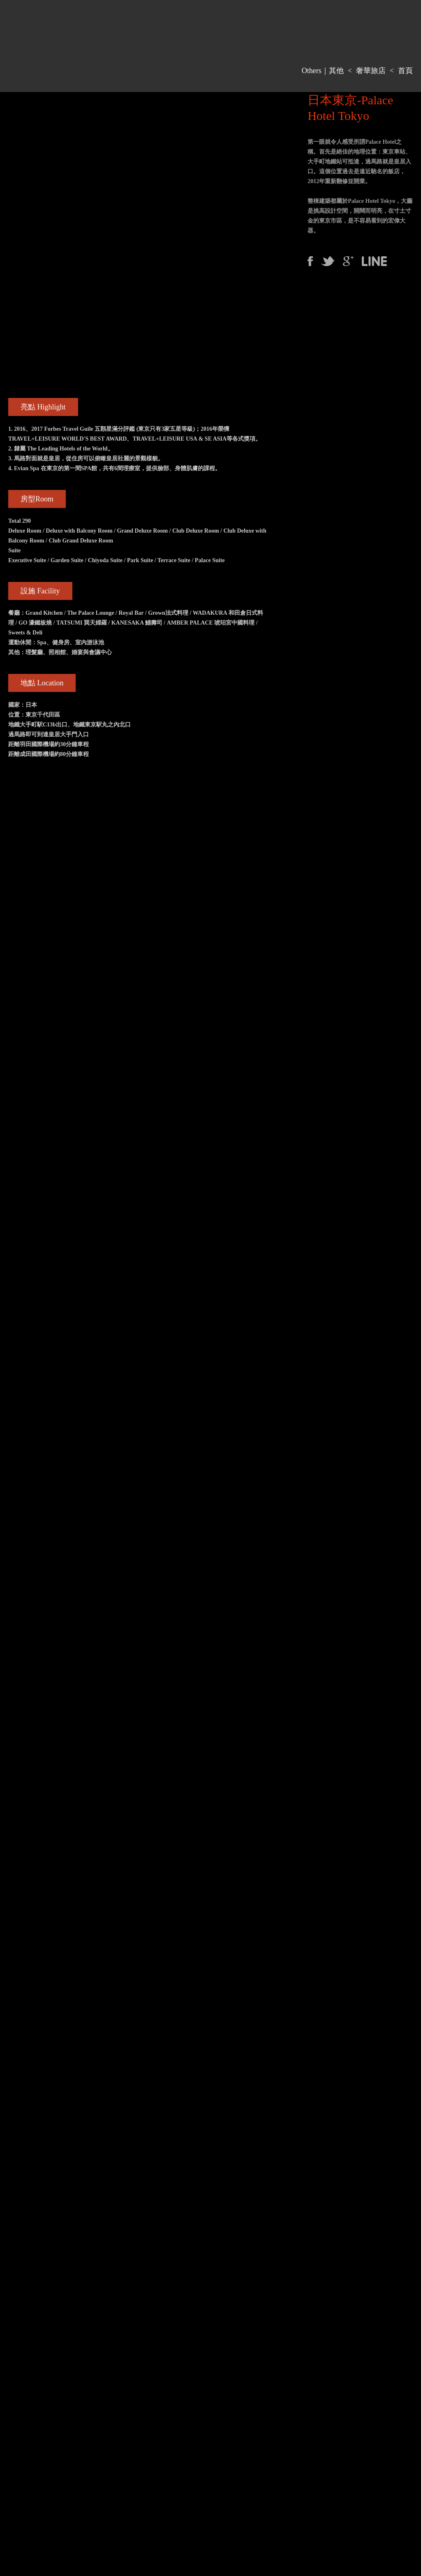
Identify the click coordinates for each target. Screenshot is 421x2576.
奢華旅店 (371, 71)
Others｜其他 (323, 71)
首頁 (405, 71)
